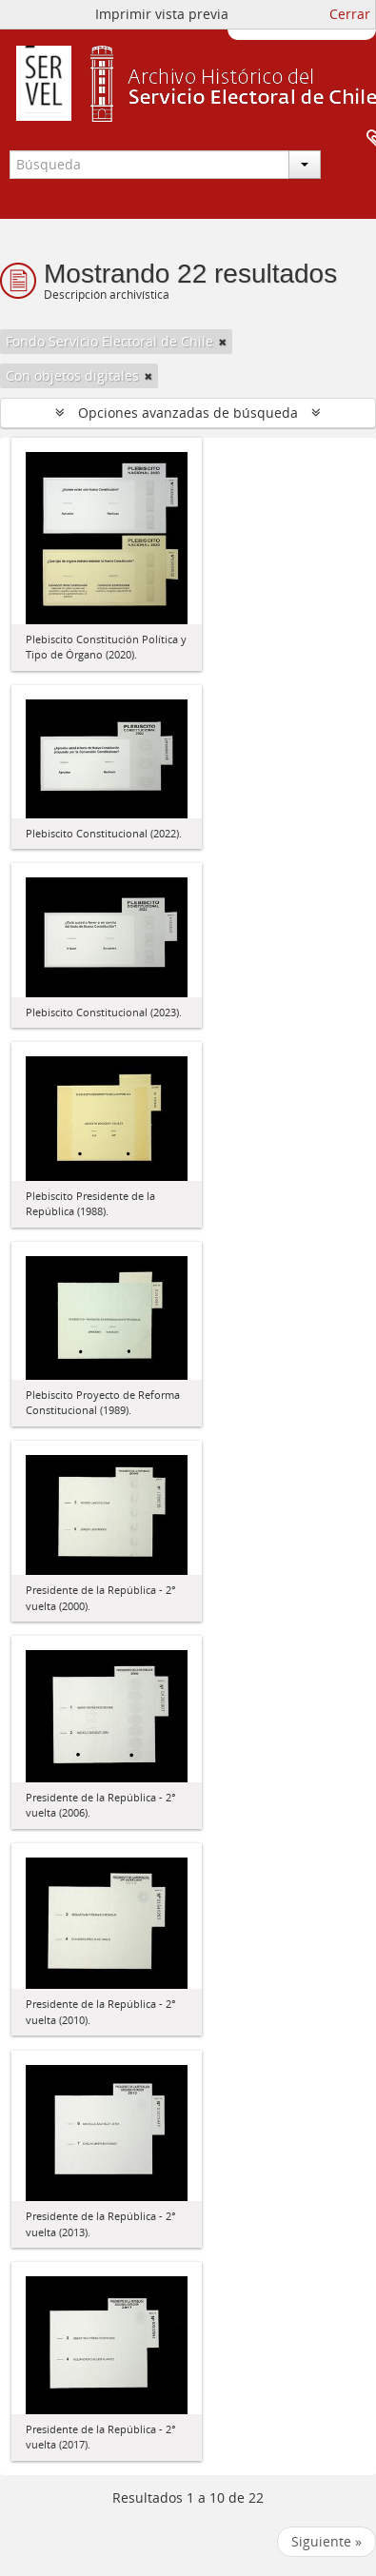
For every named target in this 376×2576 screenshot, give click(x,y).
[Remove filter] (223, 341)
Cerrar (349, 14)
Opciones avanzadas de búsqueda (188, 412)
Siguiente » (326, 2541)
